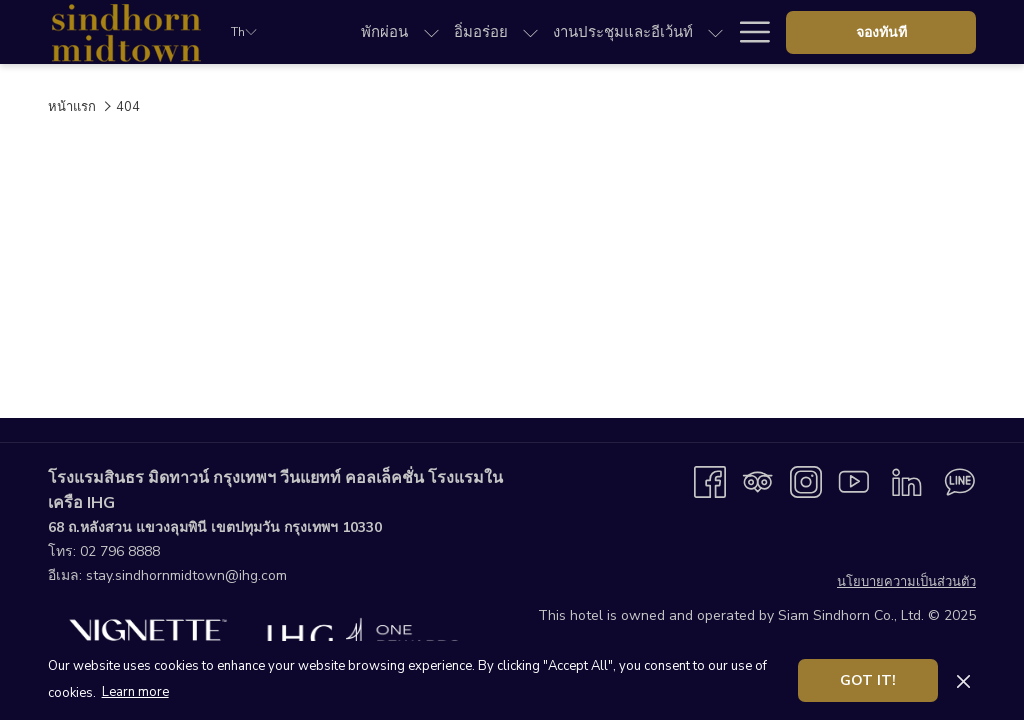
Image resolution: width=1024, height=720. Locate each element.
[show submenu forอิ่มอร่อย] (530, 32)
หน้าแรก (72, 107)
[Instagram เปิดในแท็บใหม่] (806, 481)
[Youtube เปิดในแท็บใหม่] (854, 481)
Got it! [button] (868, 680)
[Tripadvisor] (758, 481)
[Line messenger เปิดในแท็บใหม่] (960, 481)
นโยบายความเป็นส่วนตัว (906, 582)
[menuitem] (384, 32)
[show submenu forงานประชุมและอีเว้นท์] (715, 32)
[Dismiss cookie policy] (963, 680)
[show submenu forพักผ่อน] (431, 32)
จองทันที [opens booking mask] (881, 32)
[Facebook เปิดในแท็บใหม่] (710, 481)
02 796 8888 (120, 551)
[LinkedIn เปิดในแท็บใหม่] (907, 481)
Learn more (135, 692)
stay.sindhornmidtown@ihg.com (186, 575)
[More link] (747, 32)
